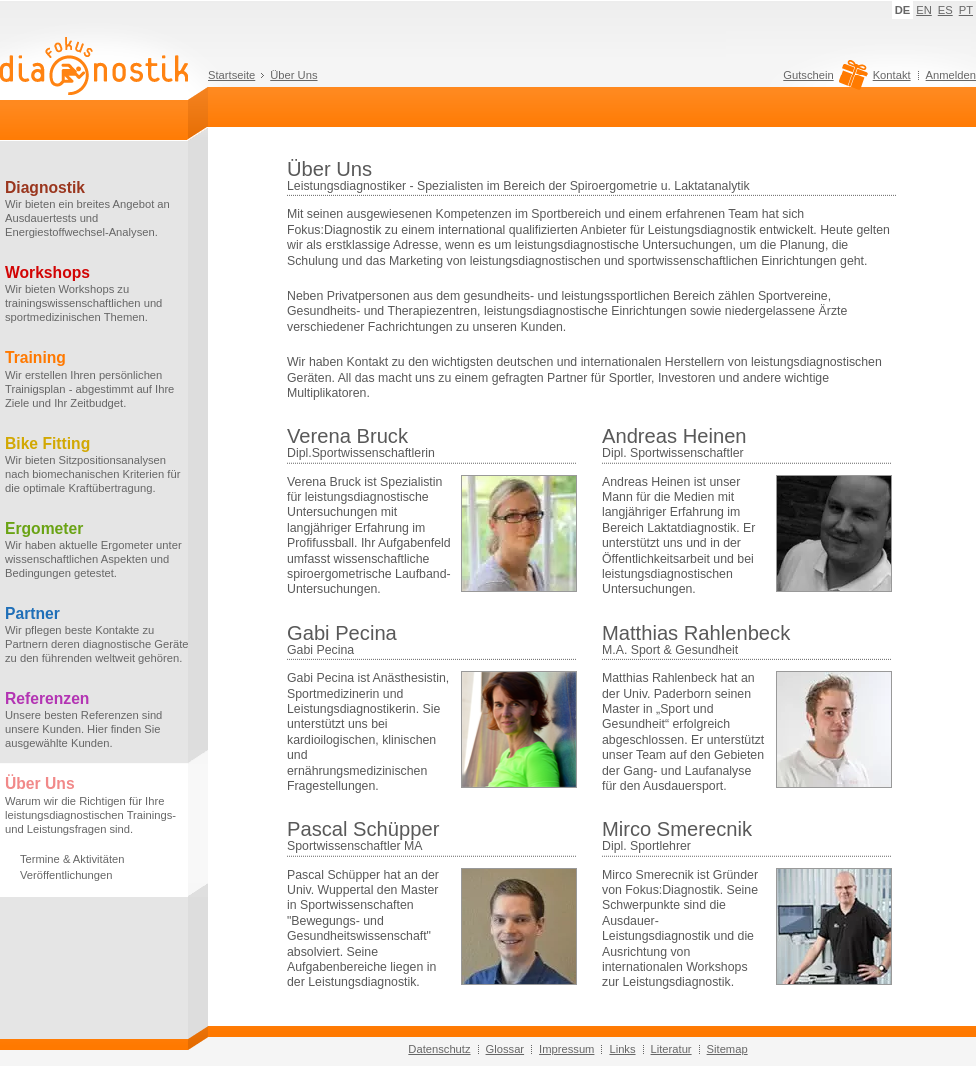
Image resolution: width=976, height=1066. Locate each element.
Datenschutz (439, 1049)
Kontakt (892, 75)
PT (966, 10)
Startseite (231, 75)
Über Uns (293, 75)
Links (622, 1049)
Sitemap (727, 1049)
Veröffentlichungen (66, 875)
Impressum (566, 1049)
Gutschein (822, 80)
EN (924, 10)
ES (945, 10)
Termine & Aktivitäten (72, 859)
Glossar (505, 1049)
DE (903, 10)
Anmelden (951, 75)
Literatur (671, 1049)
